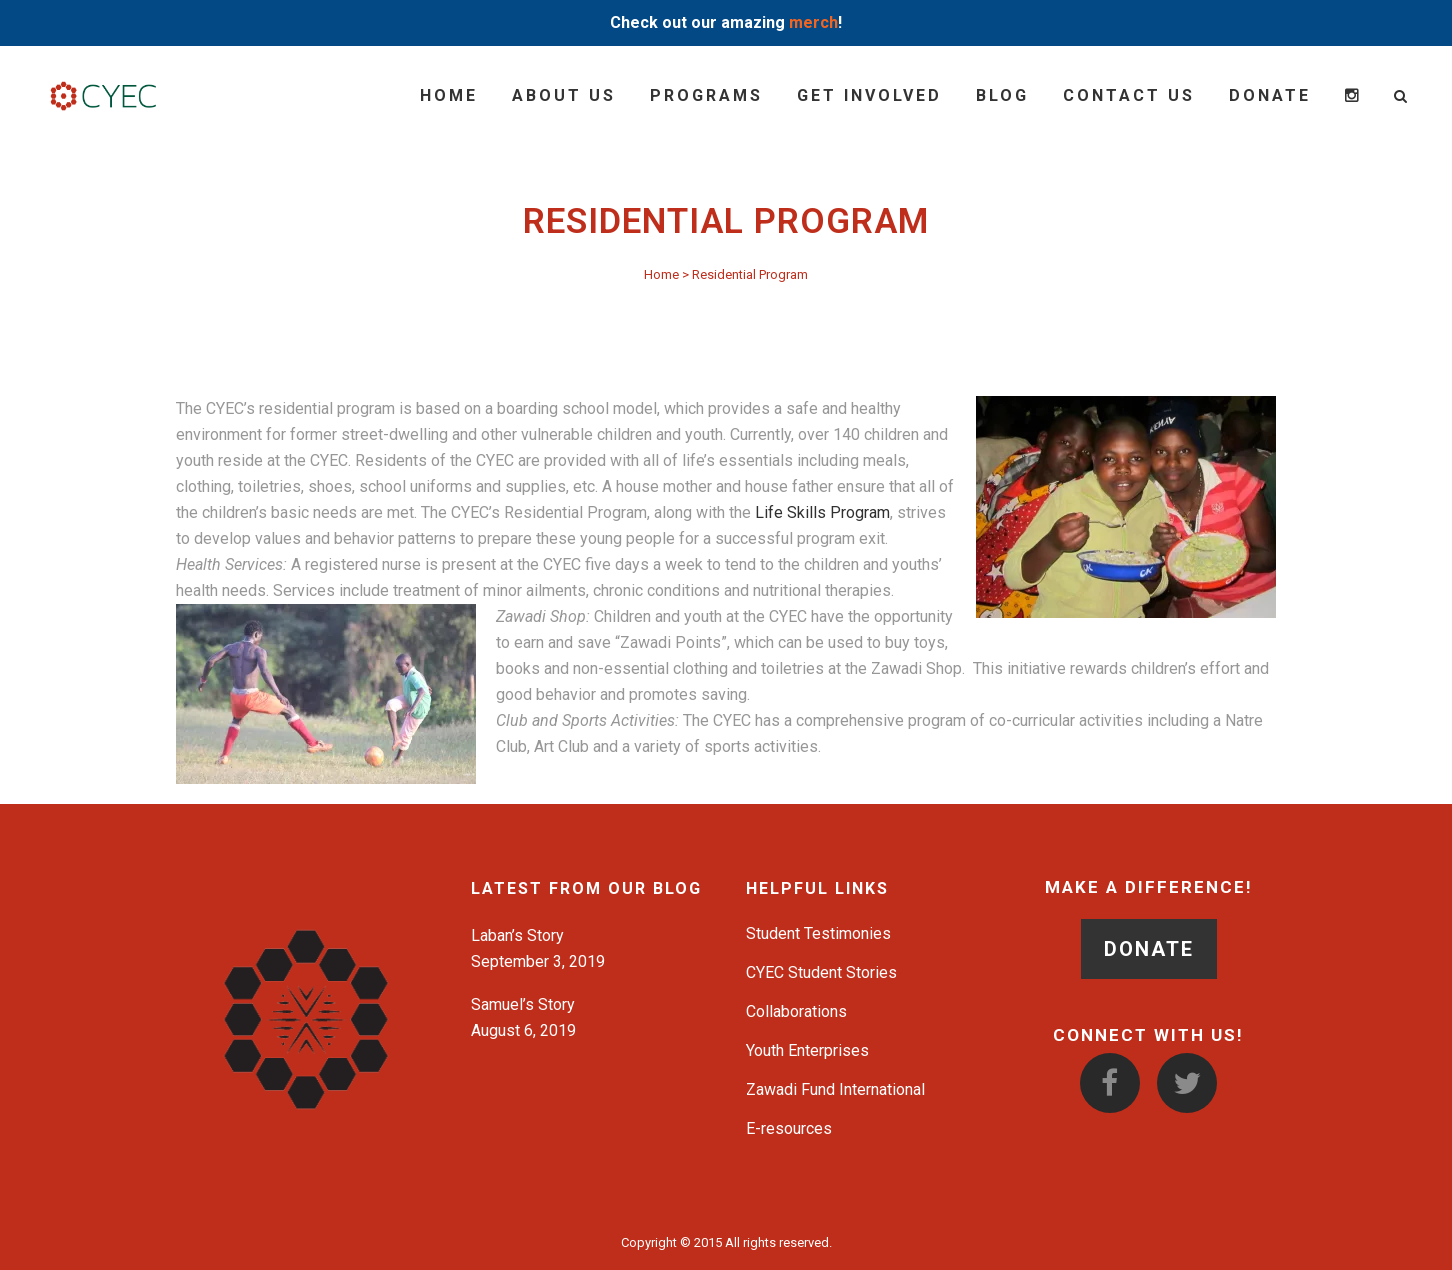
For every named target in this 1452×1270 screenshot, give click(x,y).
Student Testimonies (818, 933)
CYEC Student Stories (821, 972)
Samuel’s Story (523, 1004)
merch (813, 22)
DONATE (1149, 949)
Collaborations (796, 1011)
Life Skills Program (822, 512)
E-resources (789, 1128)
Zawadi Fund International (835, 1089)
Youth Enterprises (807, 1050)
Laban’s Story (517, 935)
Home (661, 274)
